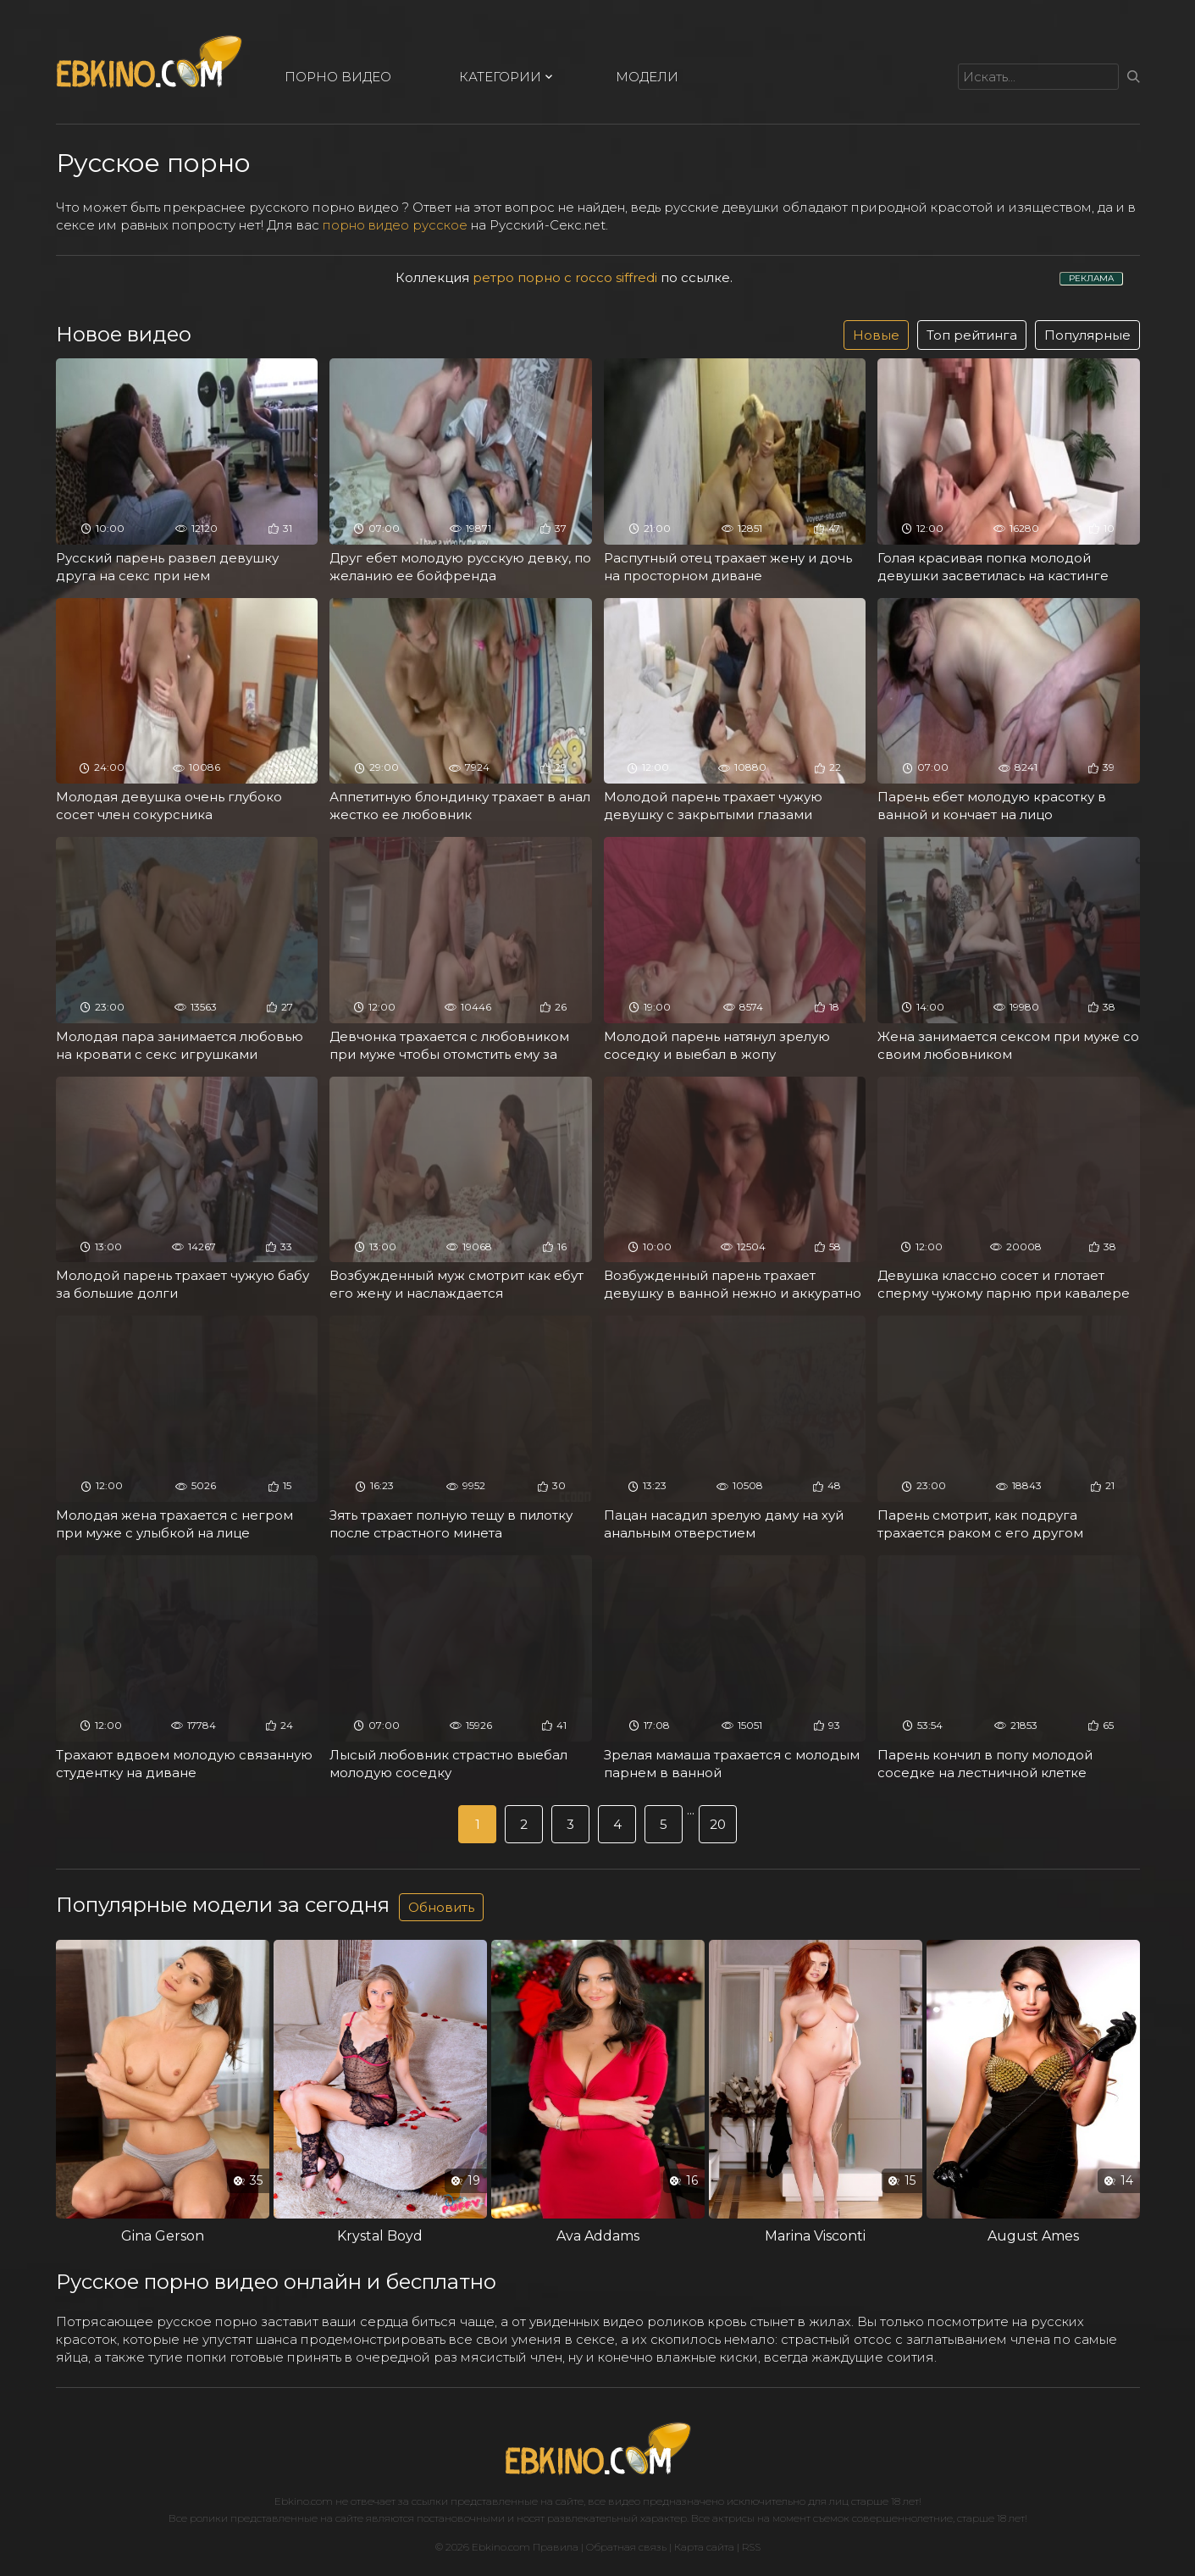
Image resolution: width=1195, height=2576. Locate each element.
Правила (555, 2546)
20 (718, 1824)
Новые (876, 335)
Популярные (1087, 335)
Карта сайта (704, 2546)
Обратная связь (626, 2546)
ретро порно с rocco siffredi (565, 277)
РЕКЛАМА (1091, 278)
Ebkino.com (303, 2501)
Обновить (441, 1907)
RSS (751, 2546)
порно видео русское (395, 225)
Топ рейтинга (972, 335)
